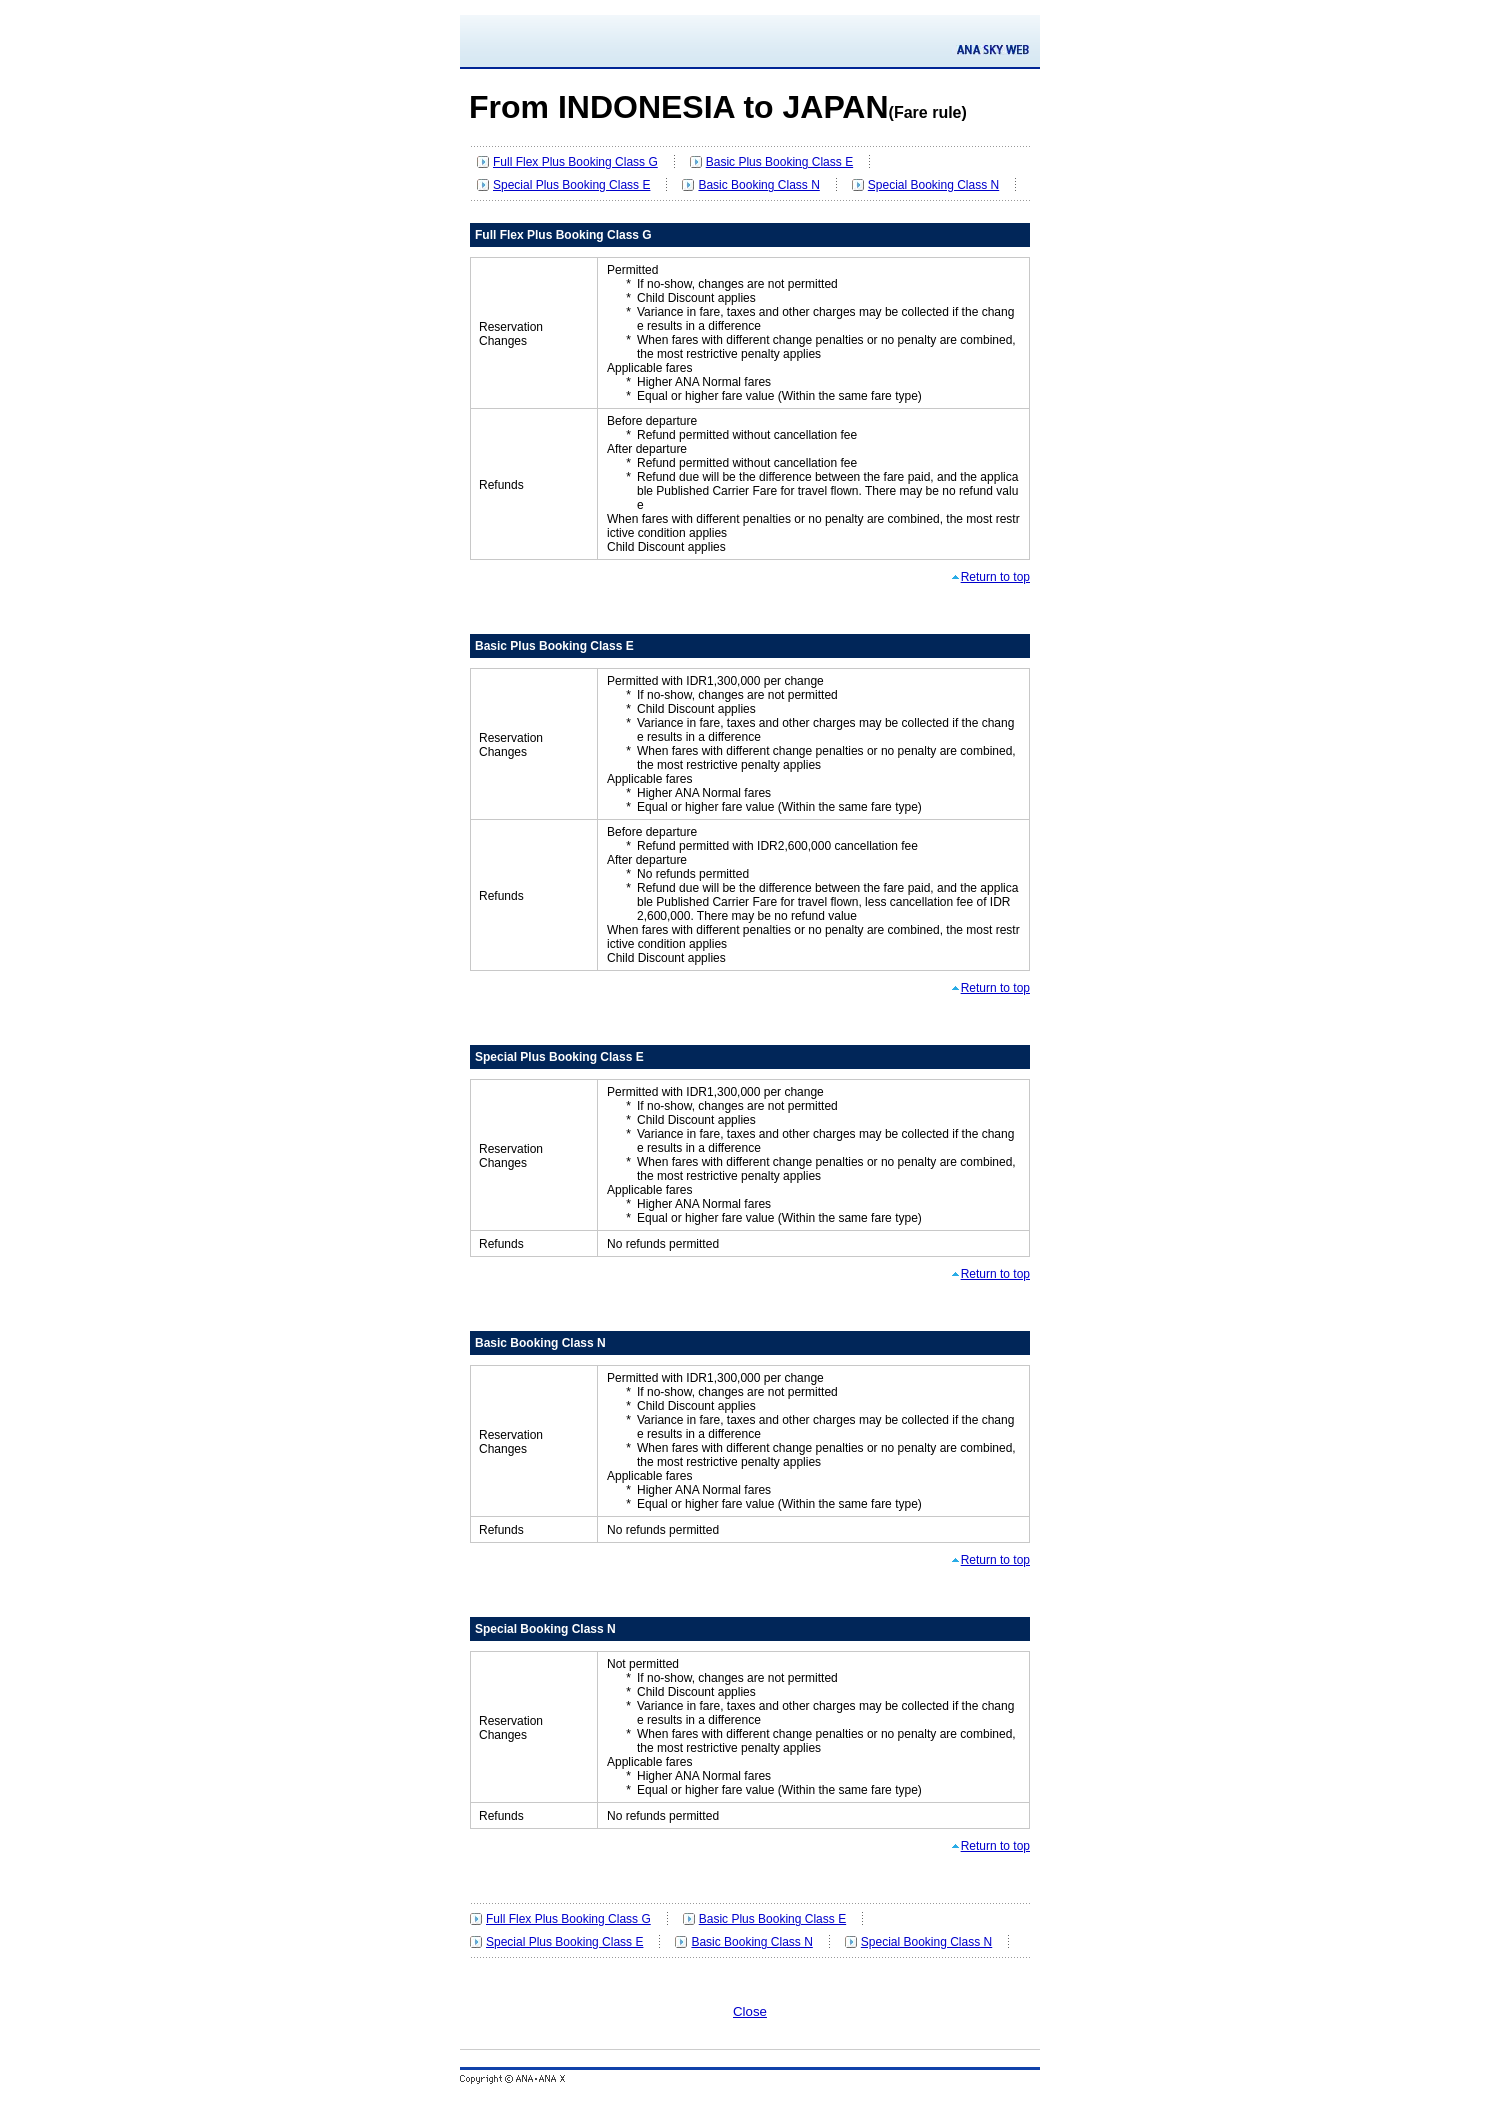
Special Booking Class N (933, 185)
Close (750, 2011)
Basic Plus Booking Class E (779, 162)
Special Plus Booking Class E (571, 185)
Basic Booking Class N (758, 185)
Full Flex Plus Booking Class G (575, 162)
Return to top (995, 577)
